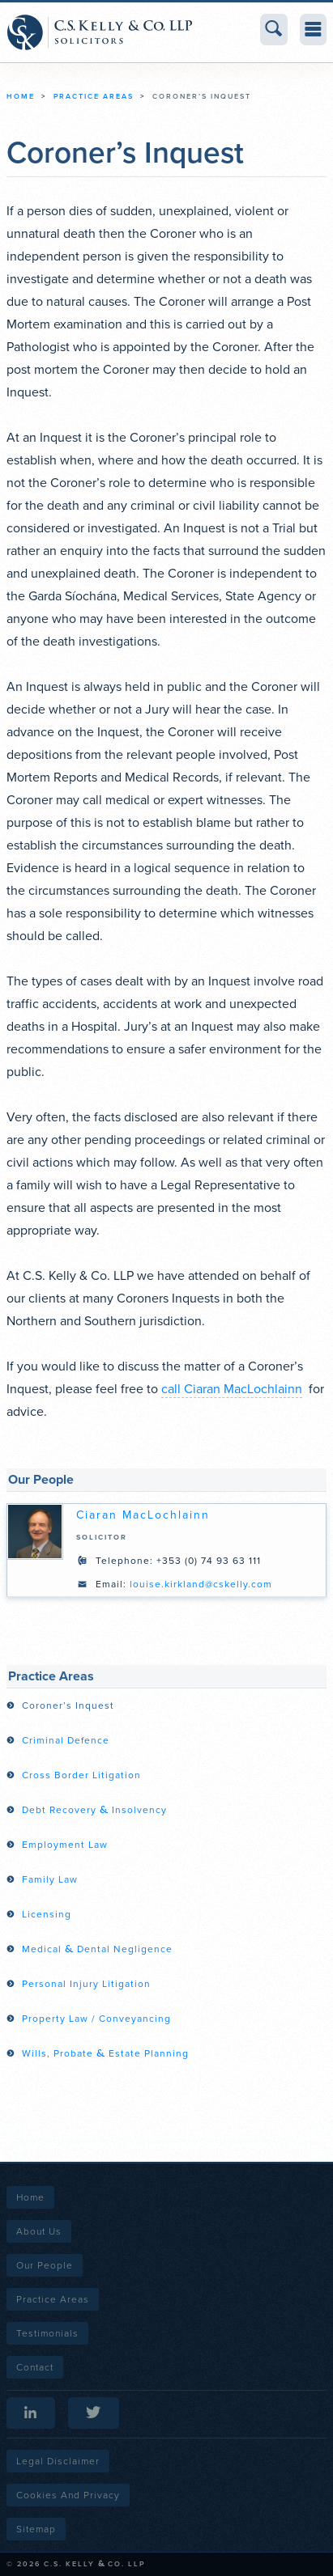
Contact (34, 2367)
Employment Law (65, 1844)
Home (20, 96)
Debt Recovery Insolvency (94, 1809)
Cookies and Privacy (68, 2495)
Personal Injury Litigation (86, 1983)
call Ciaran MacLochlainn (231, 1389)
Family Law (50, 1879)
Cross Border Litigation (81, 1775)
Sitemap (36, 2529)
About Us (39, 2231)
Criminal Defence (65, 1740)
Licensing (46, 1914)
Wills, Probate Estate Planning (105, 2053)
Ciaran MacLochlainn (143, 1515)
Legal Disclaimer (58, 2461)
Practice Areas (93, 96)
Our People (44, 2265)
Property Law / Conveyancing (96, 2018)
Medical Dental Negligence (97, 1949)
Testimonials (47, 2333)
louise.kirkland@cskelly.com (201, 1584)
